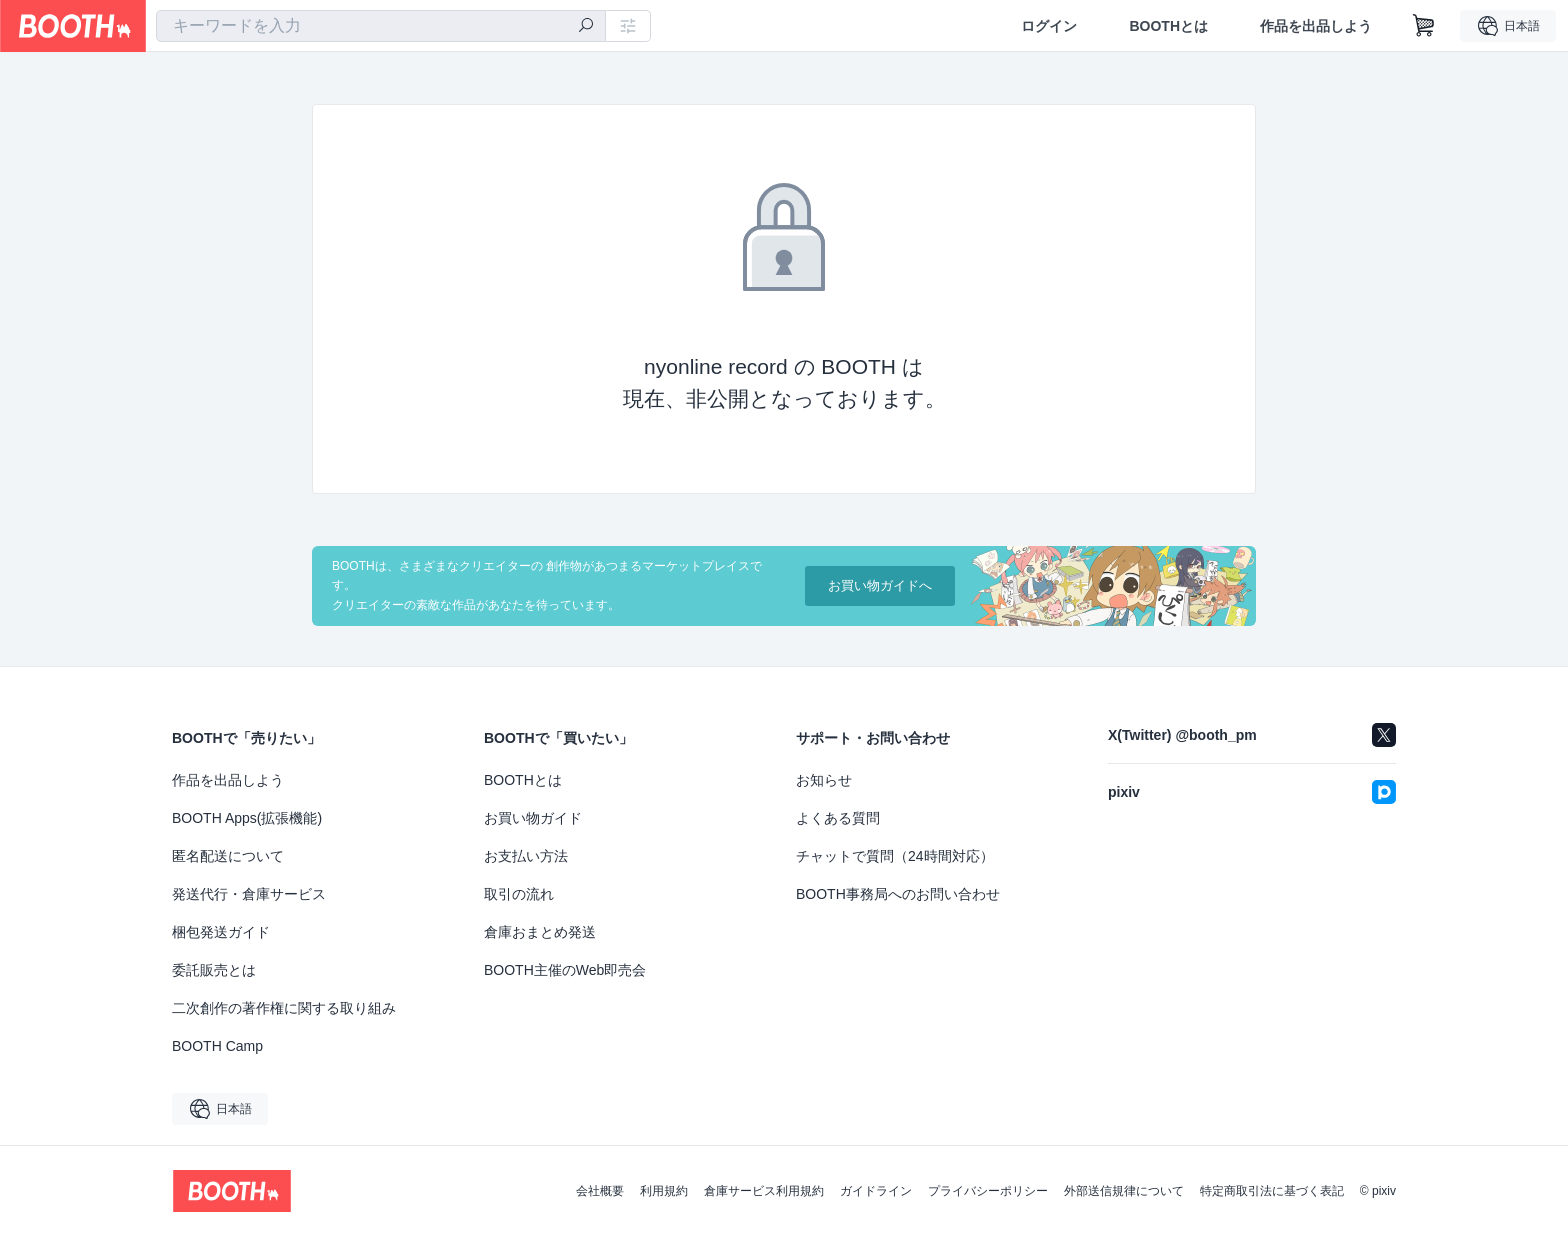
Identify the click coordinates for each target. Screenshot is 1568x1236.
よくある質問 (838, 818)
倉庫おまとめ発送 (540, 932)
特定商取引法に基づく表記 (1272, 1191)
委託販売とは (214, 970)
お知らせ (824, 780)
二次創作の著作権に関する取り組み (284, 1008)
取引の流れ (519, 894)
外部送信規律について (1124, 1191)
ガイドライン (876, 1191)
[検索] (586, 27)
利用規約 (664, 1191)
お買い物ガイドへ (880, 585)
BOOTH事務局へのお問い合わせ (898, 894)
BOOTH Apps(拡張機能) (247, 818)
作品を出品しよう (1316, 26)
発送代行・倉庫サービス (249, 894)
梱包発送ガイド (221, 932)
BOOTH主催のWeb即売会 (565, 970)
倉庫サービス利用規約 (764, 1191)
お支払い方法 (526, 856)
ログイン (1049, 26)
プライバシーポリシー (988, 1191)
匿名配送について (228, 856)
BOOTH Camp (217, 1046)
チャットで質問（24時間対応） (895, 856)
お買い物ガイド (533, 818)
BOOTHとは (1168, 26)
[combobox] (381, 26)
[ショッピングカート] (1424, 26)
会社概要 (600, 1191)
